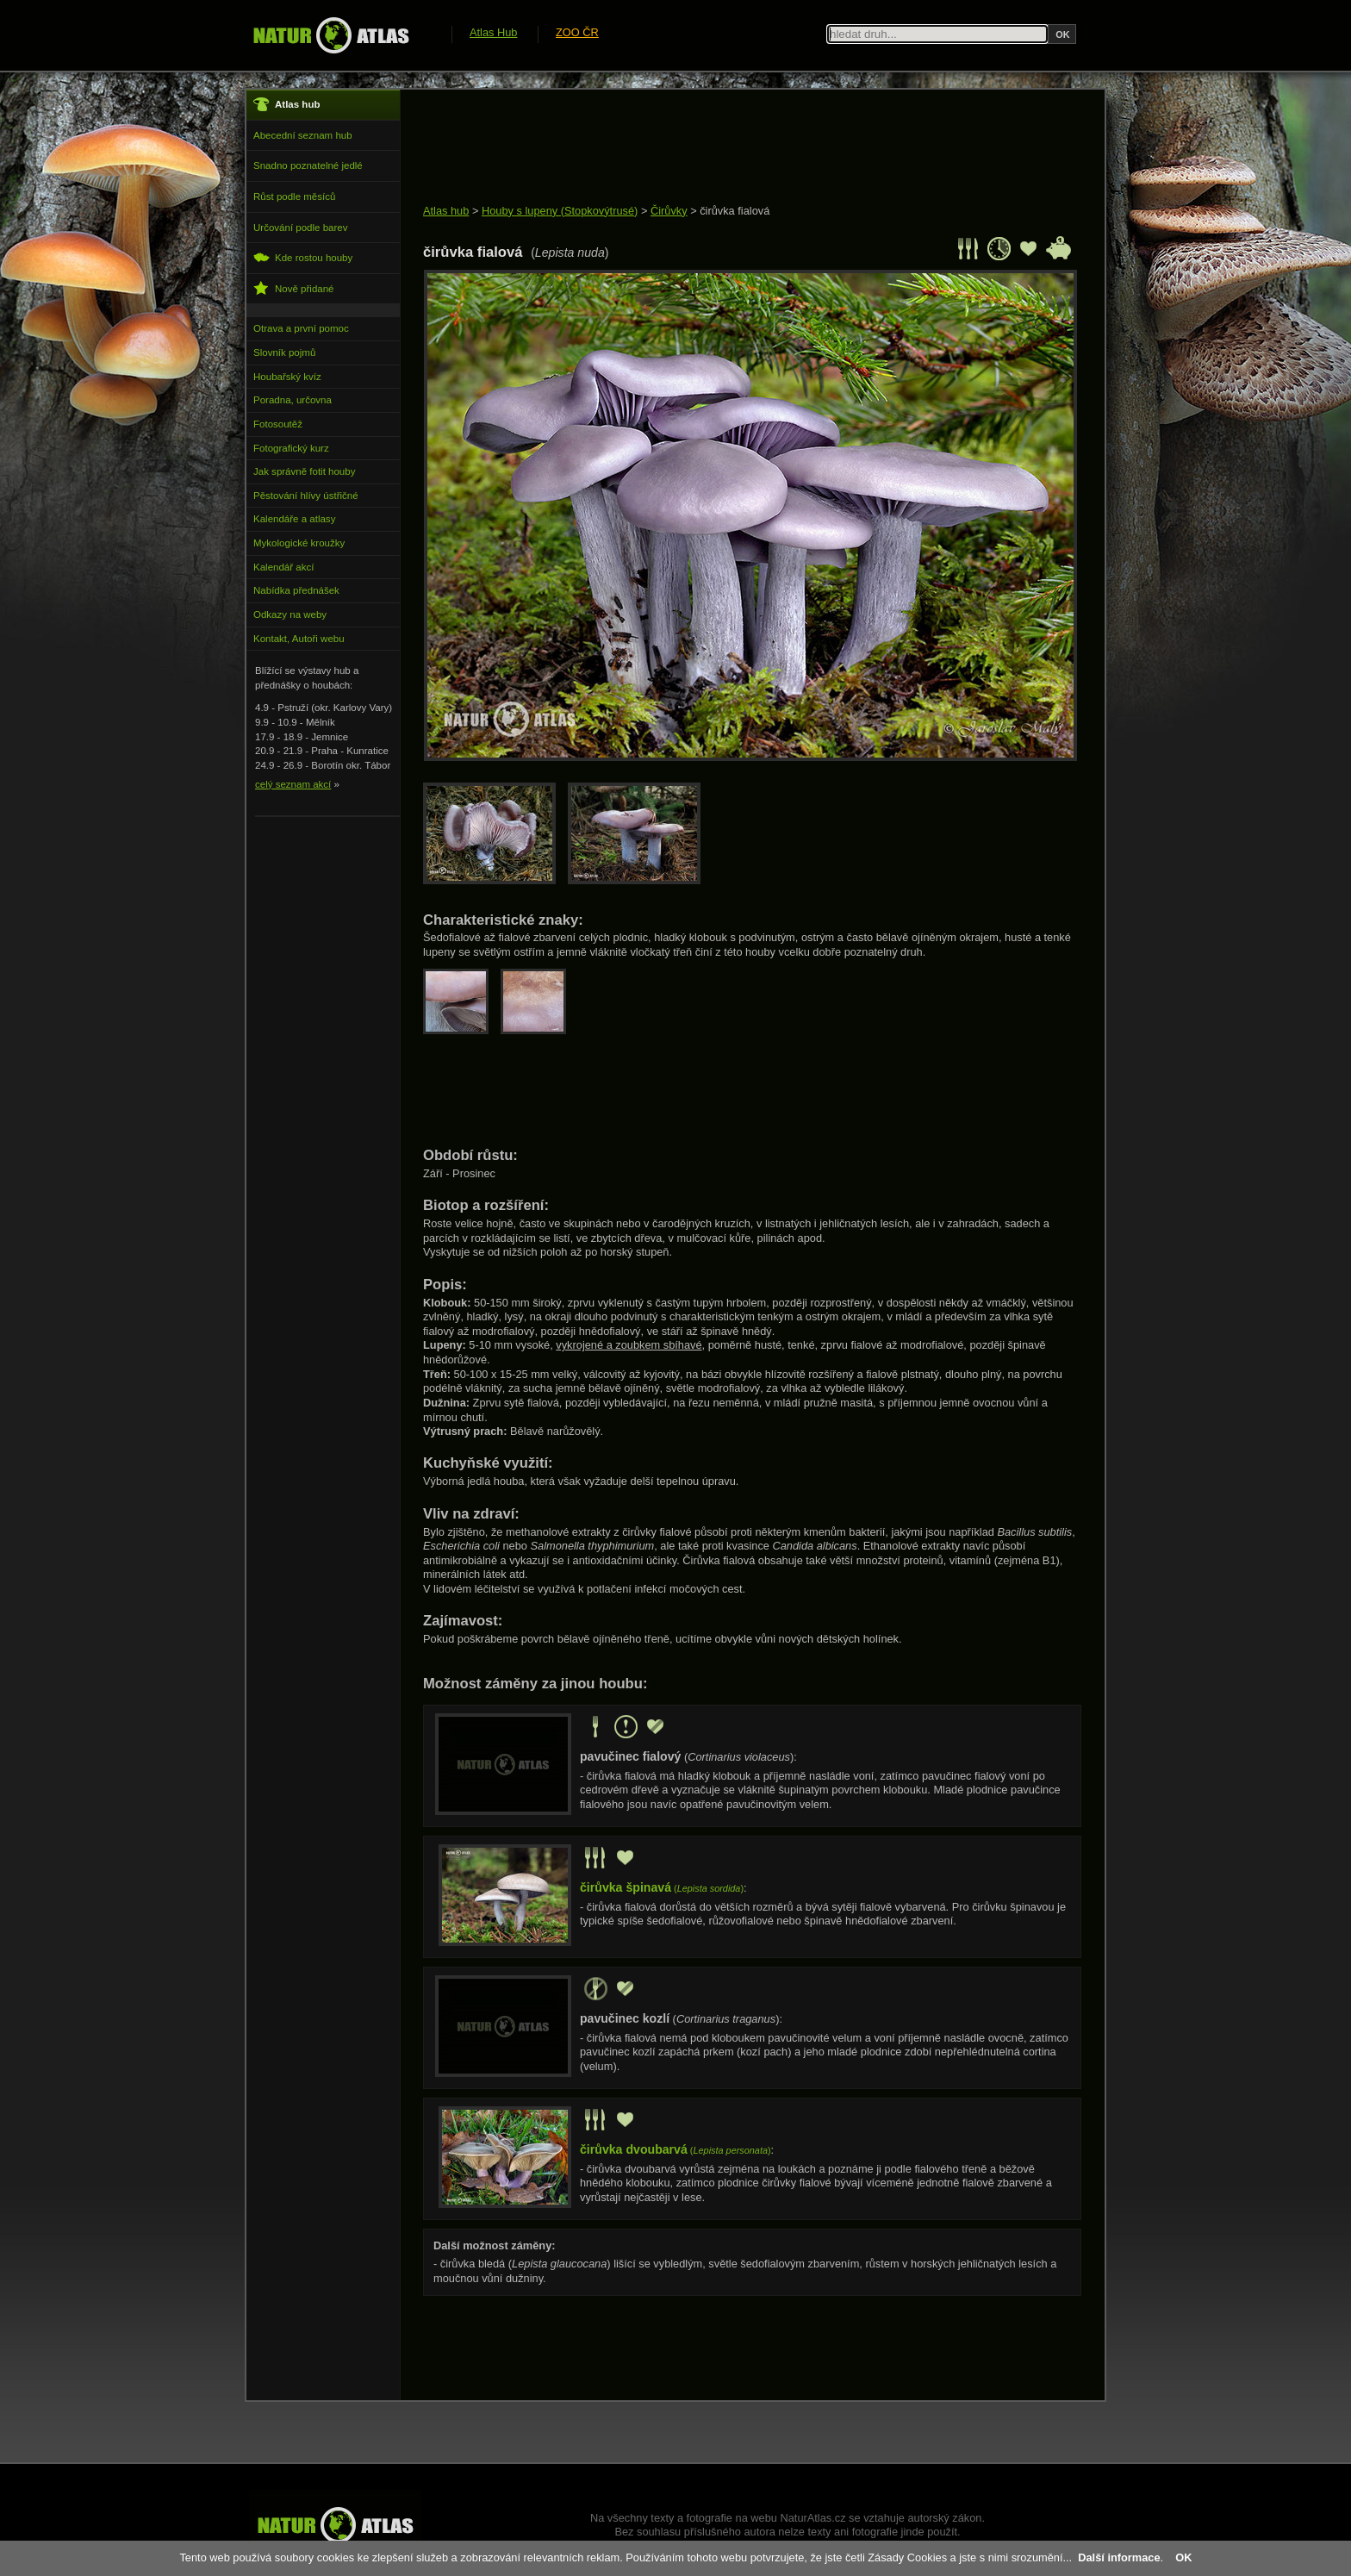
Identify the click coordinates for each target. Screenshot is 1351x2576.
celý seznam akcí (293, 784)
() (662, 1888)
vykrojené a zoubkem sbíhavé (628, 1344)
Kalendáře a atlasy (294, 519)
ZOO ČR (577, 32)
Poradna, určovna (292, 400)
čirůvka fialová (734, 210)
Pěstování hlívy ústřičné (305, 495)
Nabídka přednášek (296, 590)
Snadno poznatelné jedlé (308, 165)
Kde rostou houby (302, 257)
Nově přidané (293, 288)
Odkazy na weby (290, 614)
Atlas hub (446, 210)
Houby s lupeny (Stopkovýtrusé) (560, 210)
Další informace (1119, 2557)
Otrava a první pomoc (301, 328)
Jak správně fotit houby (304, 471)
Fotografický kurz (291, 448)
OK (1183, 2557)
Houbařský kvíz (287, 376)
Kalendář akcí (283, 567)
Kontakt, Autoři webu (299, 638)
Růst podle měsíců (294, 196)
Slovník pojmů (284, 352)
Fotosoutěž (277, 424)
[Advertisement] (736, 148)
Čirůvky (669, 210)
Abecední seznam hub (302, 135)
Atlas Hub (493, 32)
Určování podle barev (300, 227)
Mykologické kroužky (299, 543)
